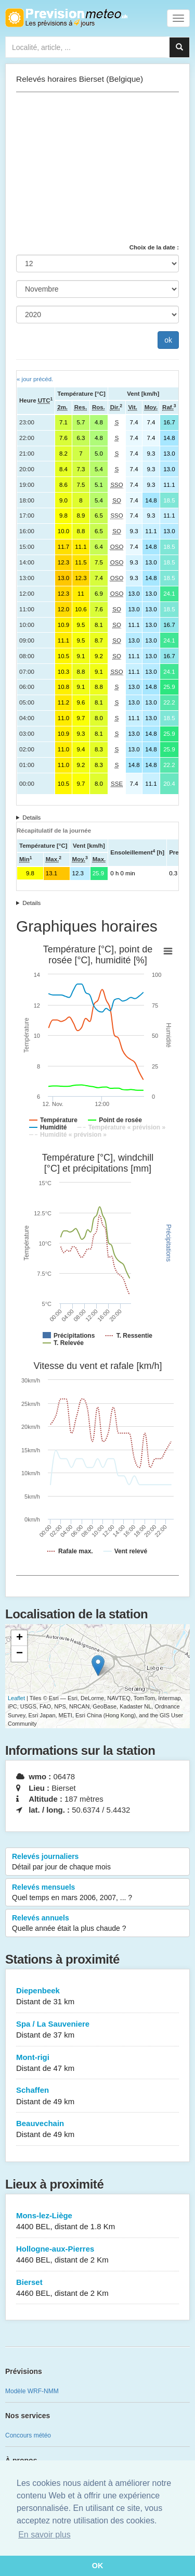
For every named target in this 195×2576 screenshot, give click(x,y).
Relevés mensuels (97, 1893)
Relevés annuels (97, 1923)
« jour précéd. (35, 379)
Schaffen (97, 2096)
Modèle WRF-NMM (32, 2391)
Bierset (97, 2288)
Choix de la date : (154, 247)
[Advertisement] (97, 168)
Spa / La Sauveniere (97, 2030)
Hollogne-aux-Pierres (97, 2255)
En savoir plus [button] (44, 2534)
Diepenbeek (97, 1996)
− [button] (19, 1654)
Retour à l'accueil (66, 17)
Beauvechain (97, 2129)
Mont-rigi (97, 2063)
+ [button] (19, 1638)
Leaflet (16, 1698)
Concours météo (28, 2435)
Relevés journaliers (97, 1862)
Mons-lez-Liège (97, 2221)
